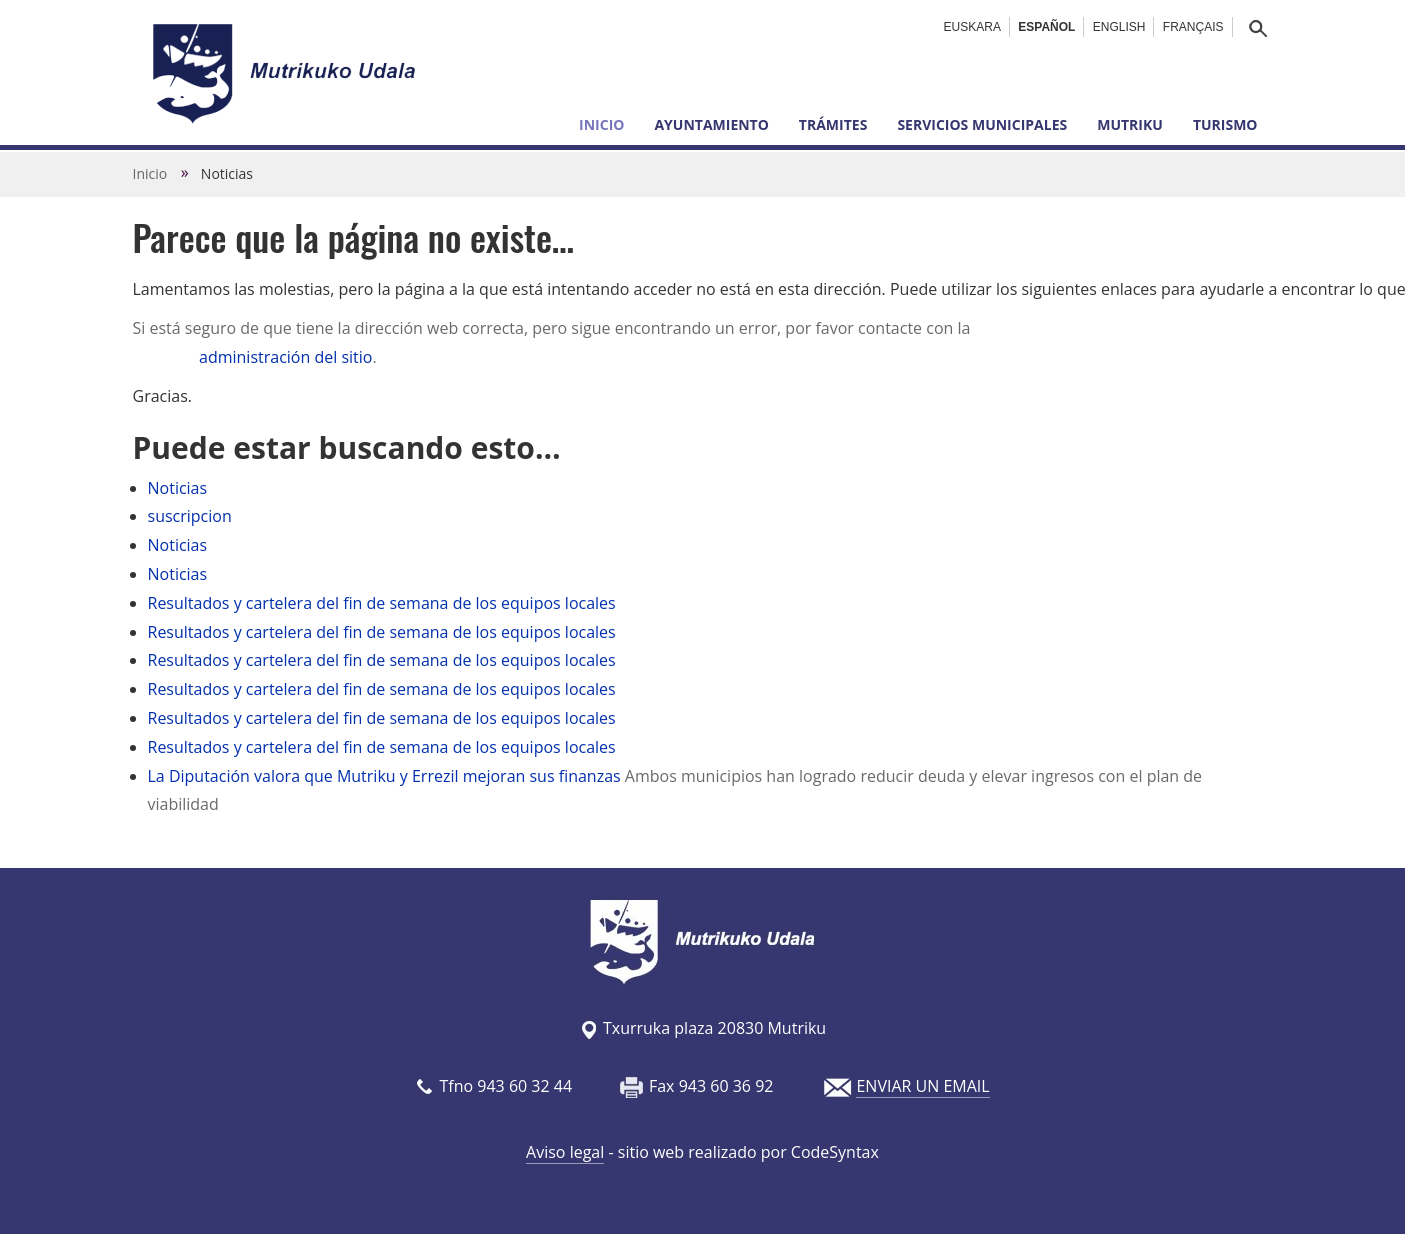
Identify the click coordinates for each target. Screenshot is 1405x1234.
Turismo (1225, 124)
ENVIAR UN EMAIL (922, 1086)
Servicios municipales (982, 124)
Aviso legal (565, 1152)
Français (1193, 27)
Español (1046, 27)
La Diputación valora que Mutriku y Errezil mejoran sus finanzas (384, 776)
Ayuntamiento (711, 124)
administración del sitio (285, 357)
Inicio (601, 124)
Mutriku (1130, 124)
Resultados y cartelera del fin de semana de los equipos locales (382, 603)
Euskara (972, 27)
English (1119, 27)
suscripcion (190, 516)
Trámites (833, 124)
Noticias (178, 488)
